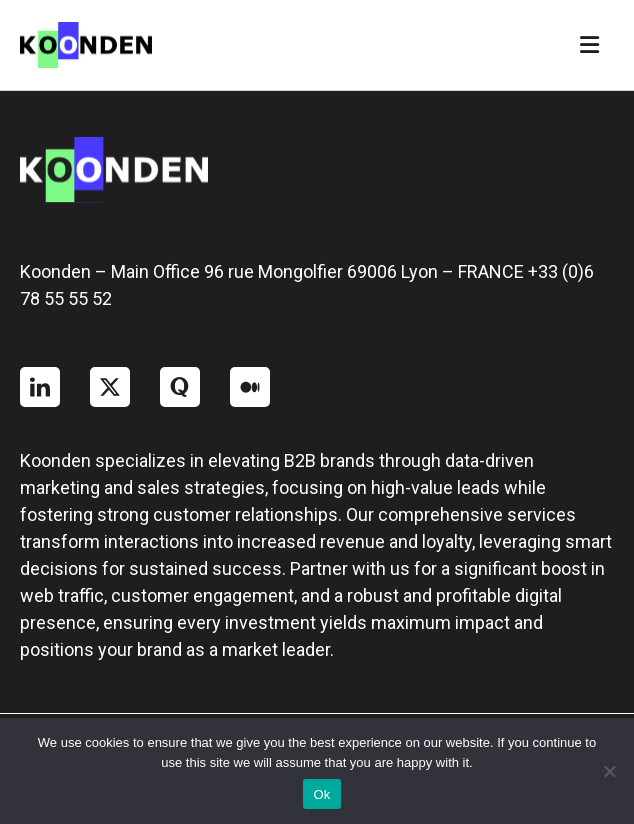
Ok (321, 794)
